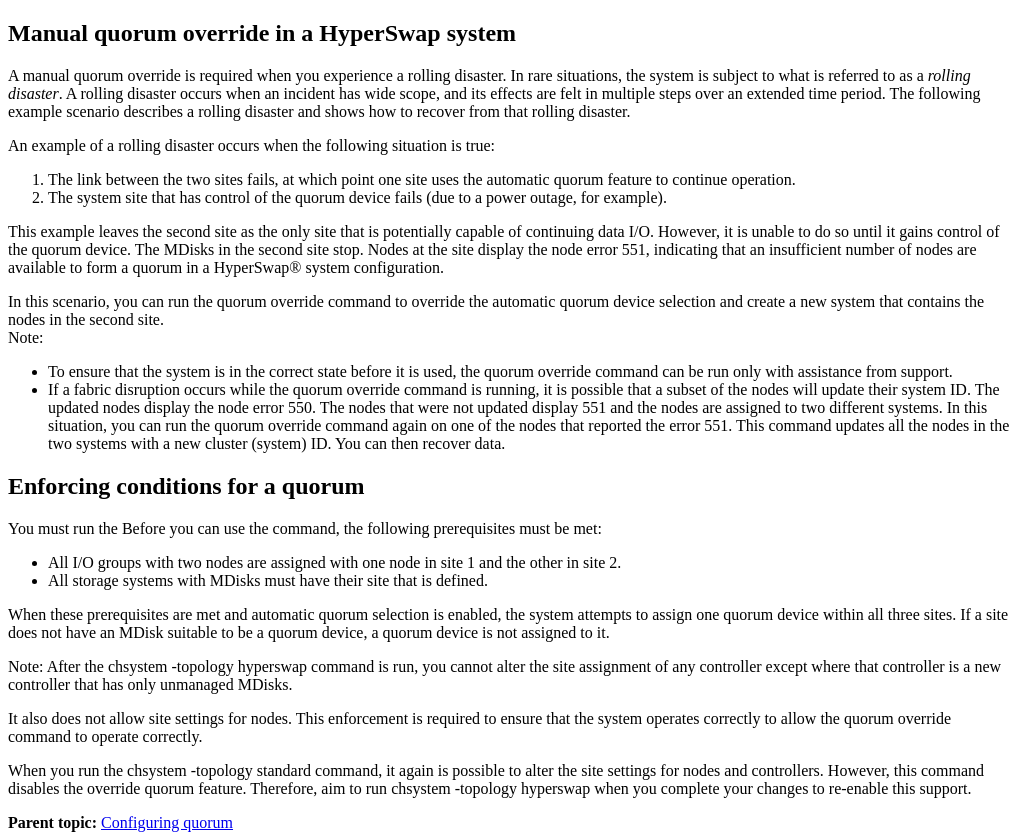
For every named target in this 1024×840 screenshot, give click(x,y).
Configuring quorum (167, 822)
